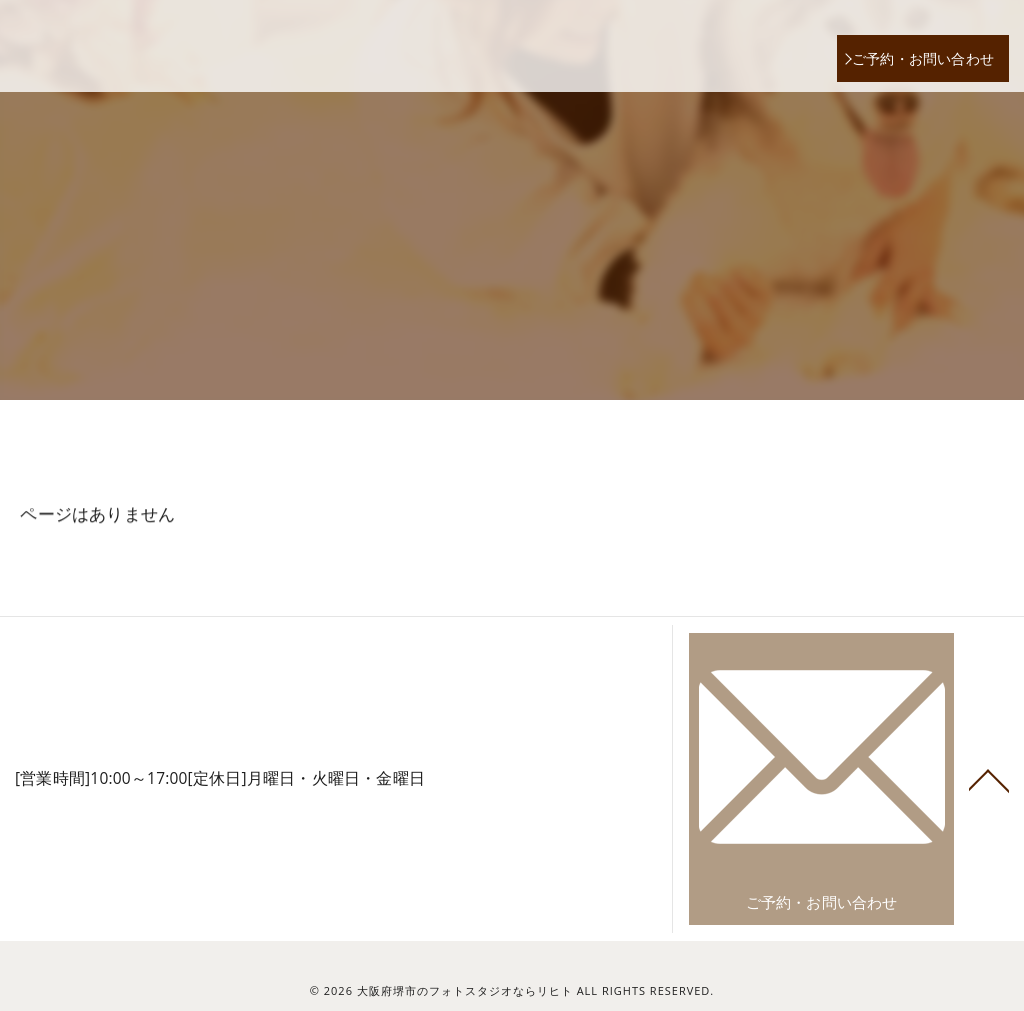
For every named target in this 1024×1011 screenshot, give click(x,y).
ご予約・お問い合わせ (923, 58)
